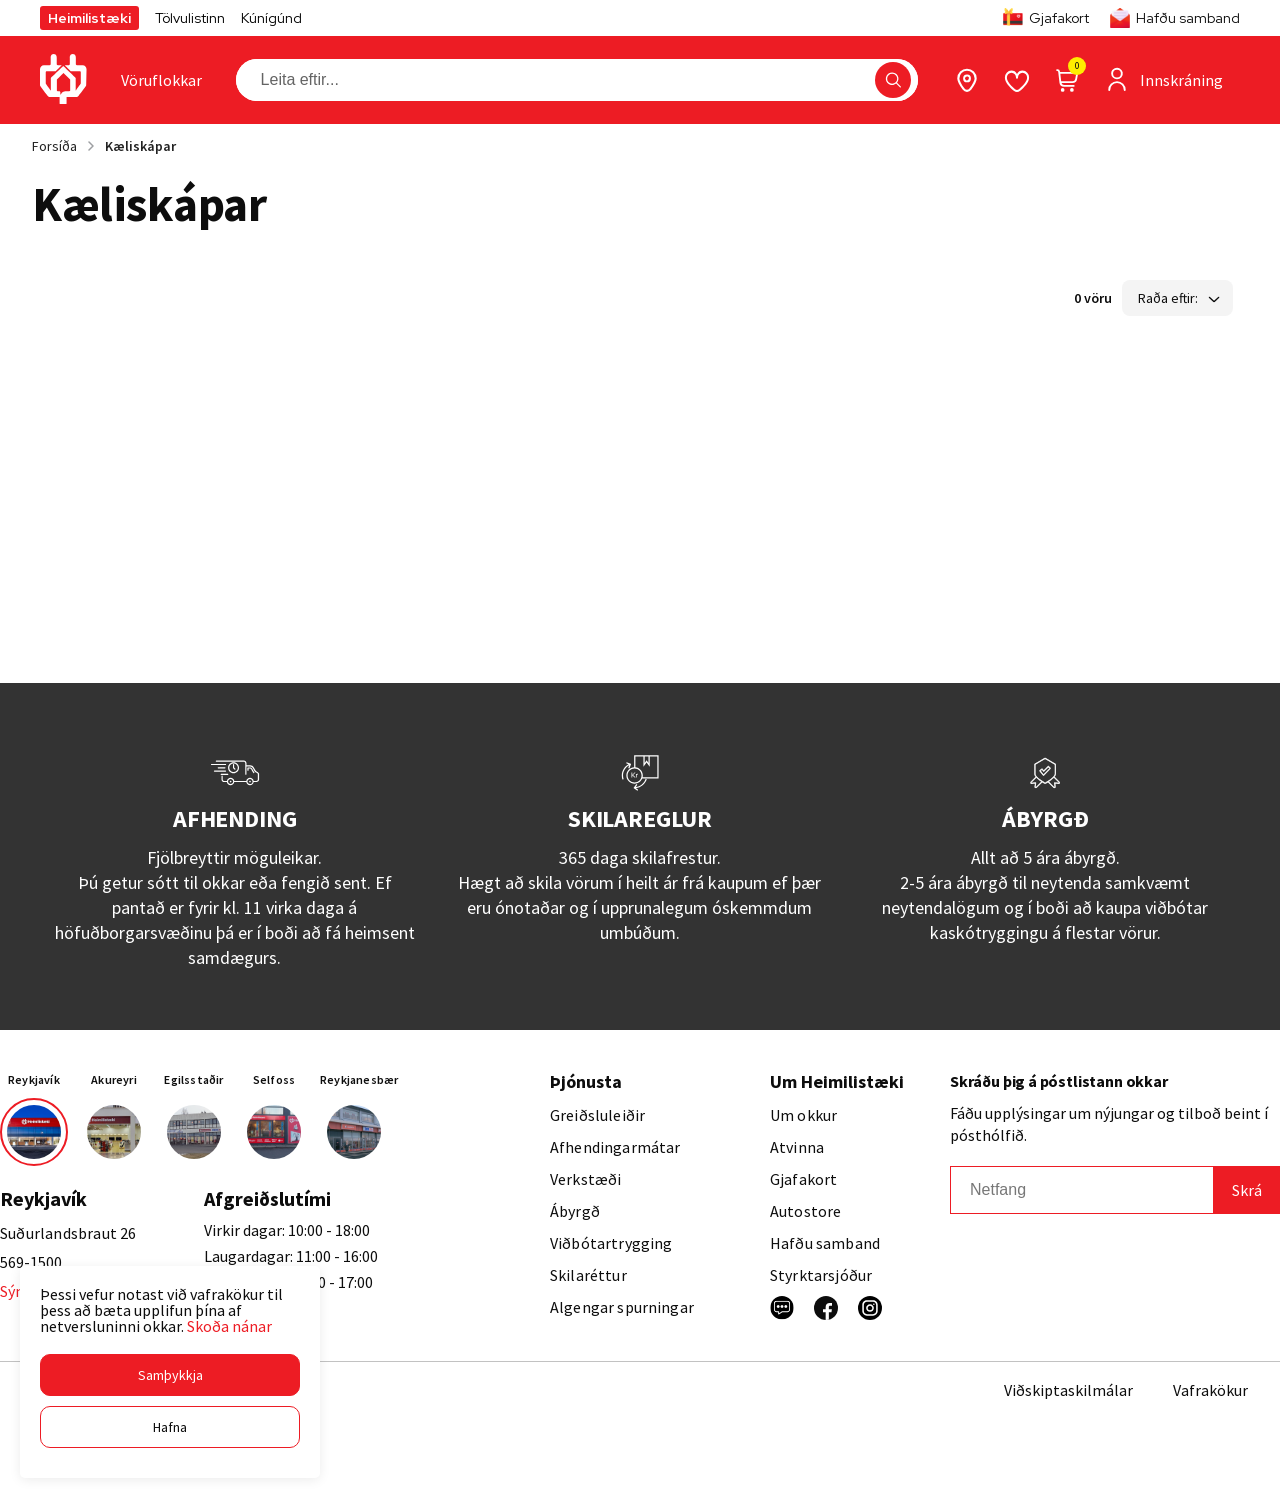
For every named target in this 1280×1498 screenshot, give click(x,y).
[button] (170, 1375)
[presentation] (161, 80)
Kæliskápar (140, 146)
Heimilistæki (89, 18)
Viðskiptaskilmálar (1068, 1390)
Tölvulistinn (190, 18)
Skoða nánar (229, 1326)
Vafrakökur (1210, 1390)
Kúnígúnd (271, 18)
